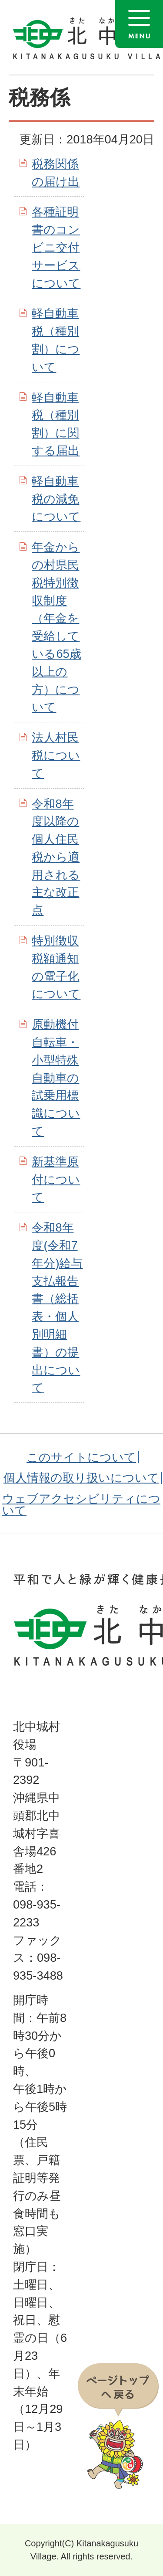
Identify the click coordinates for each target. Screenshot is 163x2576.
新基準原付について (56, 1179)
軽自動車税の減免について (56, 499)
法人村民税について (56, 755)
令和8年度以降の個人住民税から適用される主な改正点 (56, 857)
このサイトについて (81, 1457)
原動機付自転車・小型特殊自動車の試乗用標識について (56, 1077)
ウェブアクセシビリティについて (81, 1504)
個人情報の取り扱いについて (81, 1477)
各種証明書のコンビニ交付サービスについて (56, 247)
